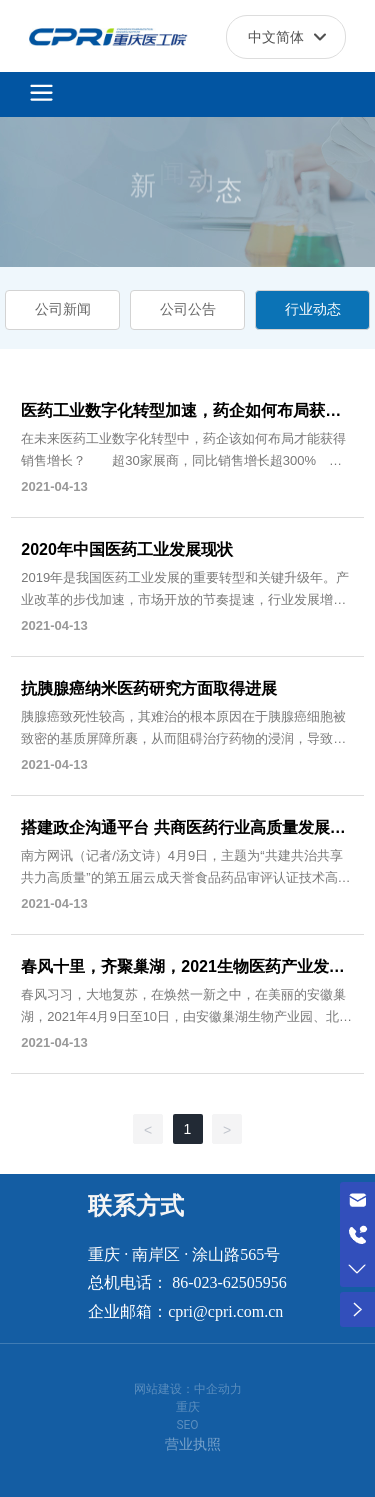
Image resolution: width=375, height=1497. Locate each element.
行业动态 (313, 309)
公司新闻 (63, 309)
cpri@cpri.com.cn (225, 1311)
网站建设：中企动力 (188, 1389)
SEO (187, 1425)
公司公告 (188, 309)
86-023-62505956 (229, 1282)
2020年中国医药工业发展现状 (127, 549)
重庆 (188, 1407)
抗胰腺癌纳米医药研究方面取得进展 (149, 688)
